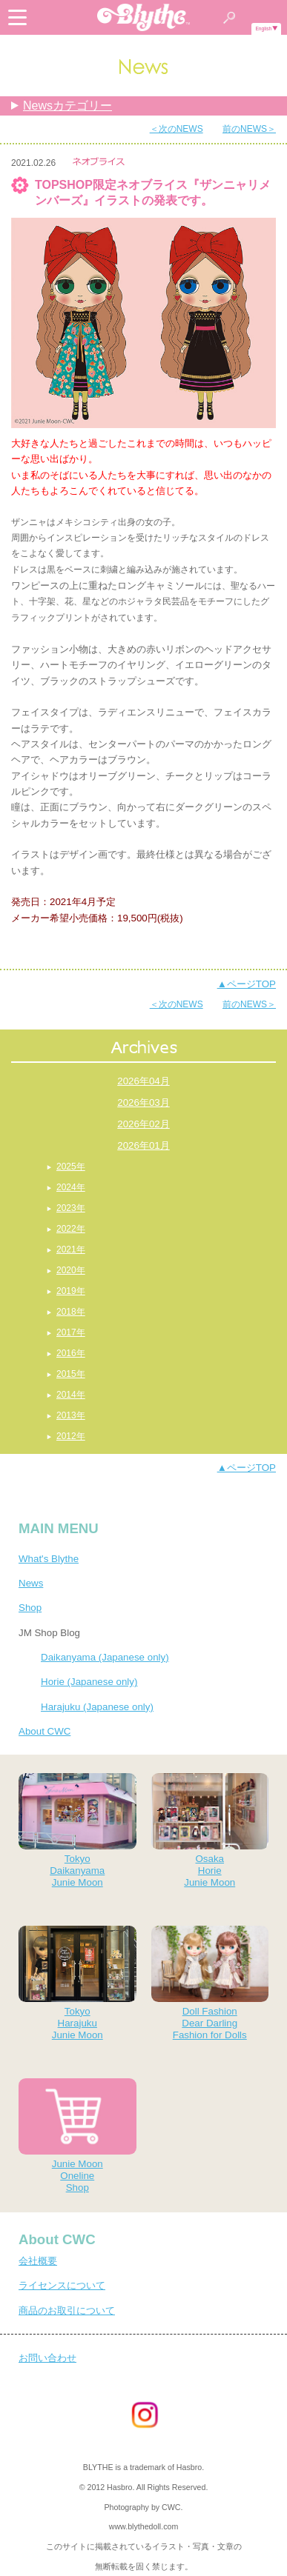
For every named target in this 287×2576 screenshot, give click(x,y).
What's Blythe (49, 1558)
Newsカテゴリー (67, 105)
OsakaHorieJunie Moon (210, 1830)
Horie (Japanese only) (89, 1681)
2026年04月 (143, 1081)
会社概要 (38, 2260)
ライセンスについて (62, 2285)
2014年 (70, 1394)
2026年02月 (143, 1123)
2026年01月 (143, 1145)
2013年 (70, 1415)
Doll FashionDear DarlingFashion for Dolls (210, 1983)
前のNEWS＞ (249, 129)
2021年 (70, 1249)
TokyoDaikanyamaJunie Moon (77, 1830)
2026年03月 (143, 1102)
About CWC (44, 1731)
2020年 (70, 1270)
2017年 (70, 1332)
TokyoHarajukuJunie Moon (77, 1983)
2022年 (70, 1229)
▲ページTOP (246, 984)
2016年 (70, 1353)
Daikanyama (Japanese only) (105, 1657)
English (263, 28)
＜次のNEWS (176, 129)
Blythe (144, 17)
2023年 (70, 1208)
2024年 (70, 1187)
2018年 (70, 1312)
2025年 (70, 1166)
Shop (30, 1607)
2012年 (70, 1436)
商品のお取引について (67, 2310)
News (31, 1583)
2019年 (70, 1291)
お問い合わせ (47, 2357)
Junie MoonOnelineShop (77, 2135)
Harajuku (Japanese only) (97, 1706)
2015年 (70, 1374)
